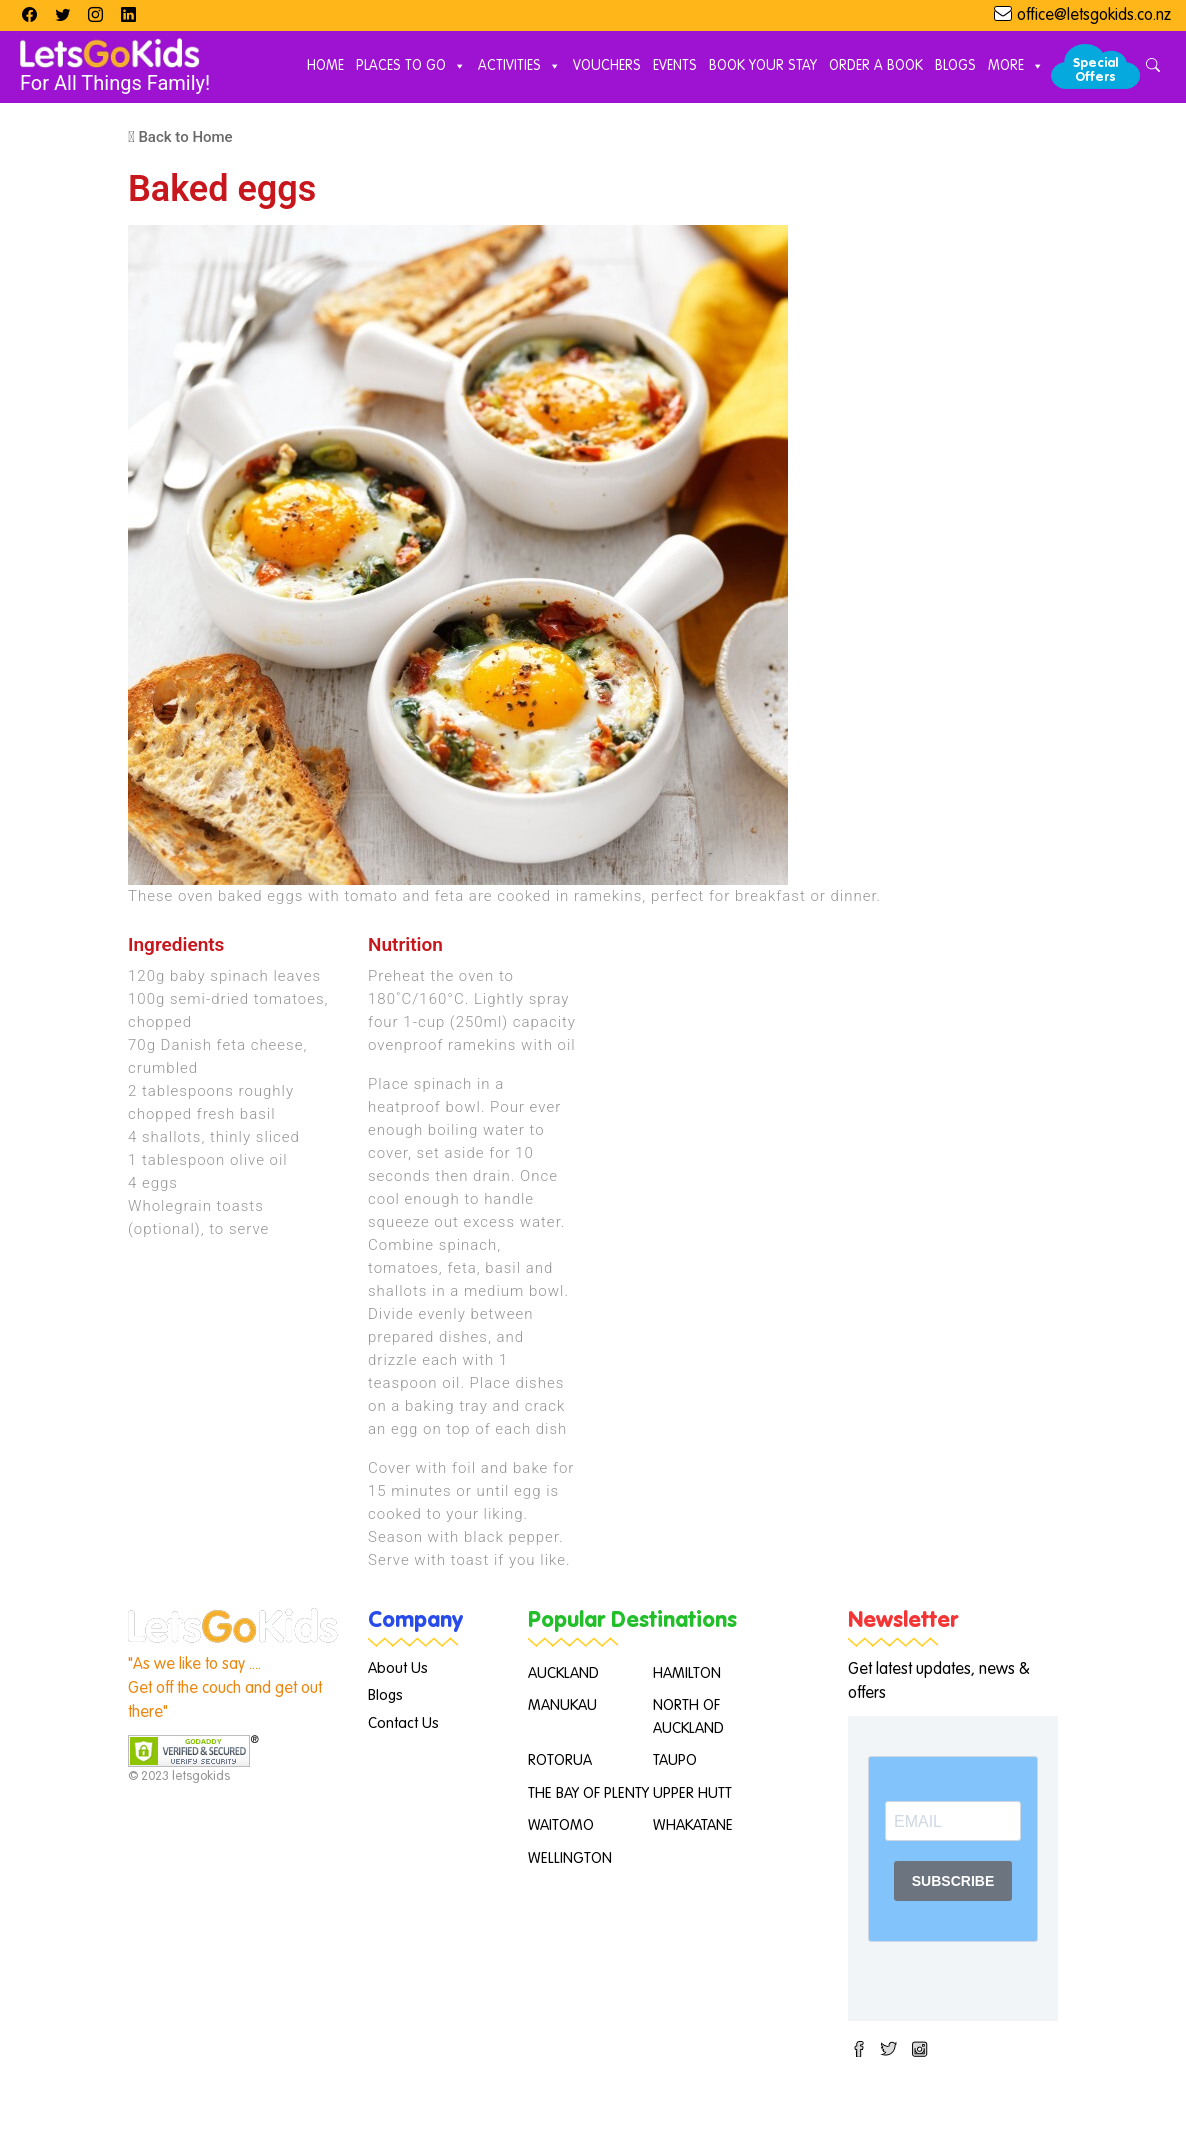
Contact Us (403, 1723)
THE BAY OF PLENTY (588, 1793)
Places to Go (411, 67)
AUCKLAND (563, 1673)
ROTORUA (560, 1760)
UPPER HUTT (692, 1793)
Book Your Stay (763, 66)
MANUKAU (562, 1705)
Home (325, 66)
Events (675, 66)
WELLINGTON (570, 1858)
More (1016, 67)
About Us (398, 1668)
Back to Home (180, 137)
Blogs (955, 66)
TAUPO (675, 1760)
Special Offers (1095, 70)
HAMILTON (687, 1673)
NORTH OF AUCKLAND (688, 1717)
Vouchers (607, 66)
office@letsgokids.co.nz (1094, 16)
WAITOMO (561, 1825)
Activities (519, 67)
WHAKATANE (693, 1825)
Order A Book (876, 66)
